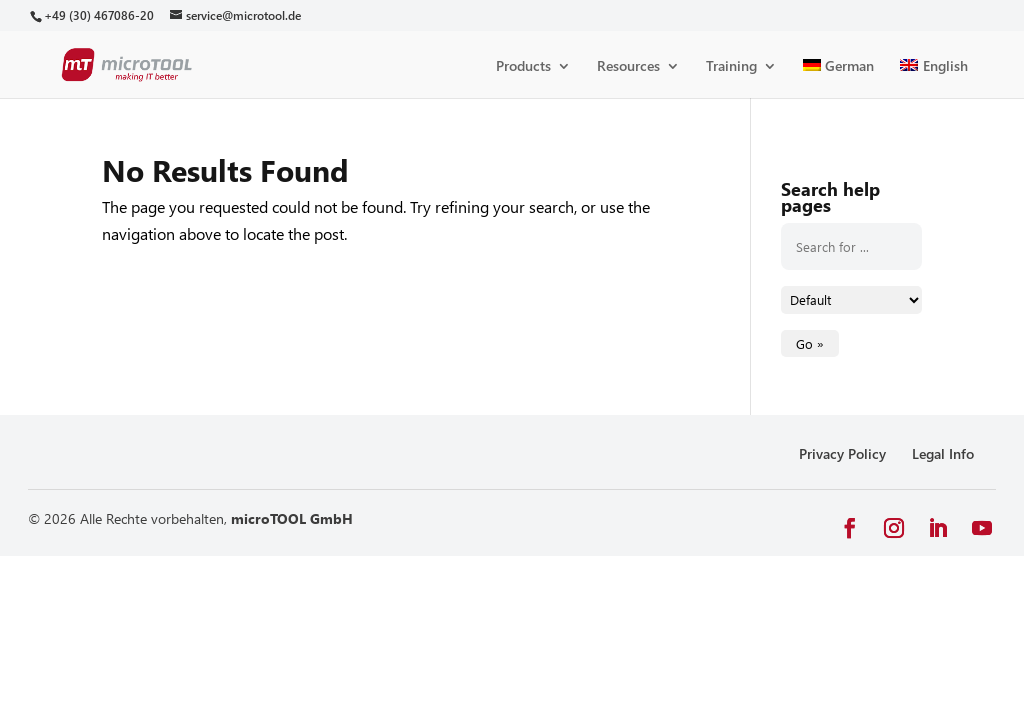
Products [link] (523, 67)
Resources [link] (628, 67)
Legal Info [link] (943, 453)
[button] (850, 528)
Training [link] (731, 67)
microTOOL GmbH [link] (292, 518)
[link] (98, 15)
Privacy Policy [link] (842, 453)
